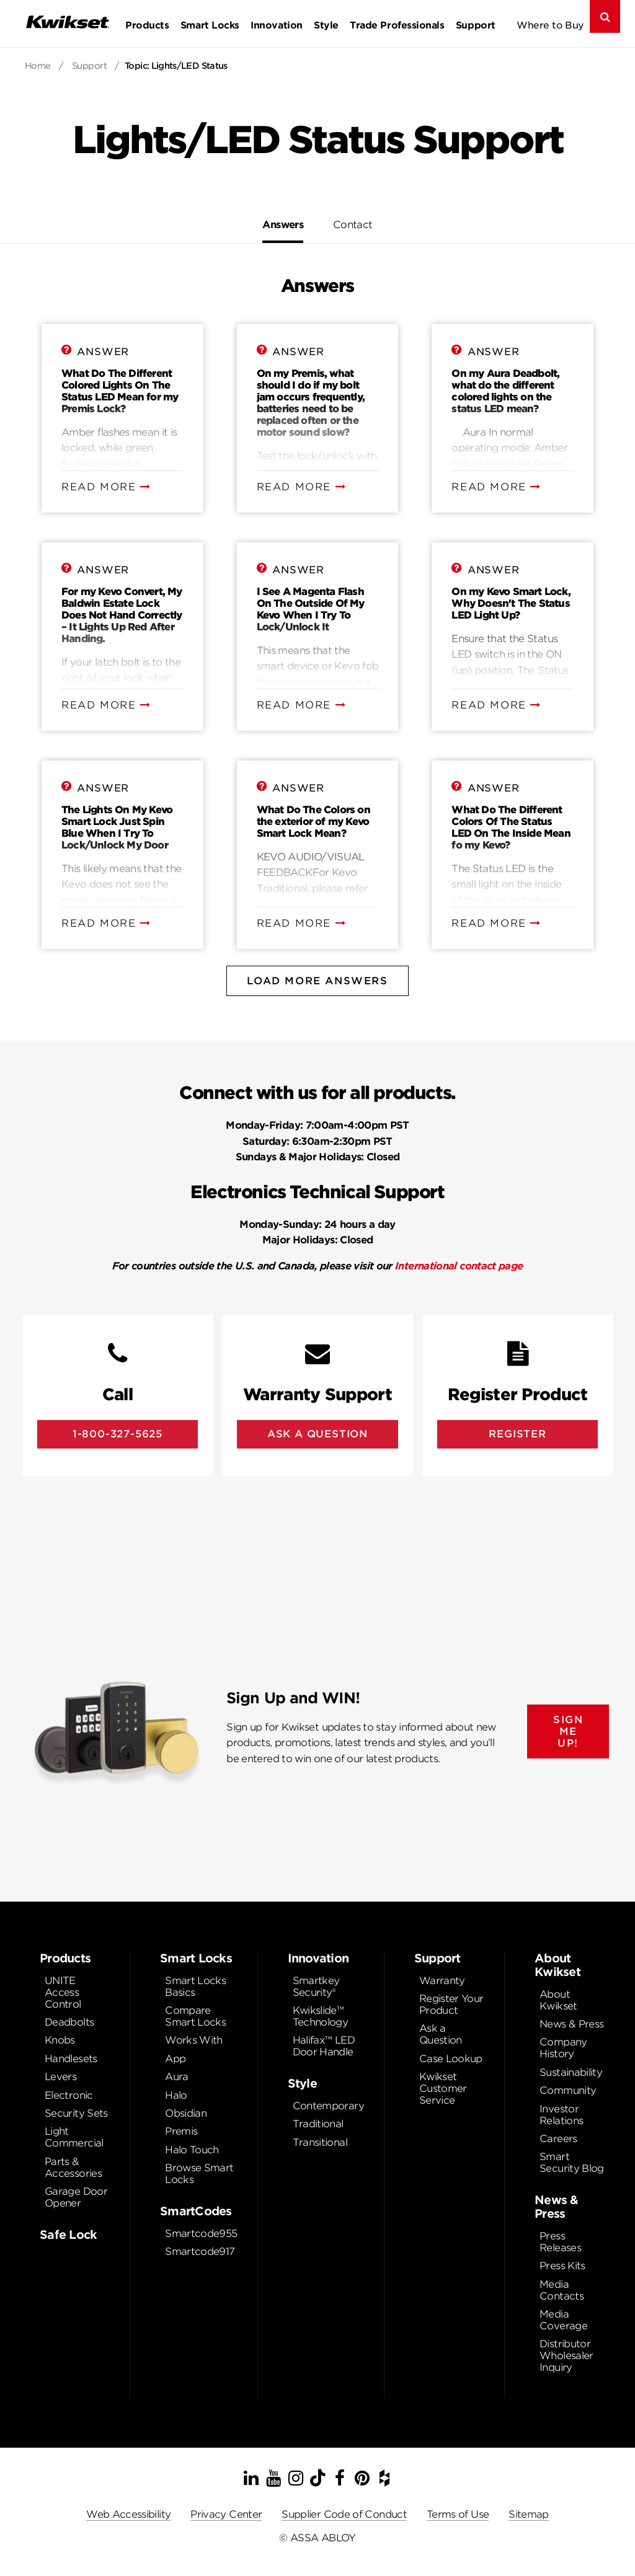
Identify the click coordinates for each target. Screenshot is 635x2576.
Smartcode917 (199, 2251)
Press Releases (560, 2242)
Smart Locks (209, 25)
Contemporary (328, 2106)
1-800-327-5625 (117, 1434)
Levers (60, 2077)
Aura (176, 2077)
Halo (176, 2095)
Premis (181, 2131)
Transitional (320, 2142)
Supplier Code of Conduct (344, 2514)
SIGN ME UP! (568, 1731)
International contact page (459, 1266)
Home (38, 66)
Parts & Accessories (73, 2167)
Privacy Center (226, 2514)
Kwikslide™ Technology (321, 2016)
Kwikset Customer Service (443, 2088)
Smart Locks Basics (195, 1986)
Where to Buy (550, 25)
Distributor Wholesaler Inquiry (566, 2355)
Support (475, 25)
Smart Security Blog (572, 2162)
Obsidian (185, 2113)
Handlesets (71, 2059)
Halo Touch (192, 2150)
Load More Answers (317, 981)
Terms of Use (458, 2514)
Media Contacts (562, 2290)
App (175, 2059)
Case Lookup (450, 2059)
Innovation (276, 25)
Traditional (318, 2124)
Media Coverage (563, 2320)
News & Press (571, 2024)
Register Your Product (451, 2004)
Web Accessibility (128, 2514)
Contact (353, 225)
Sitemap (528, 2514)
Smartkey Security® (316, 1986)
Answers (282, 225)
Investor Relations (561, 2115)
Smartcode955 (201, 2233)
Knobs (60, 2040)
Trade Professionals (397, 25)
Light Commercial (74, 2137)
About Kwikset (558, 2000)
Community (568, 2090)
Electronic (69, 2095)
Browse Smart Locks (199, 2174)
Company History (563, 2048)
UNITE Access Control (63, 1992)
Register (517, 1434)
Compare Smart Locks (195, 2016)
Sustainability (571, 2072)
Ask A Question (317, 1434)
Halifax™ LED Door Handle (324, 2046)
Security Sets (76, 2113)
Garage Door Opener (76, 2197)
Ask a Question (440, 2034)
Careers (558, 2139)
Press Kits (562, 2266)
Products (147, 25)
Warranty (442, 1981)
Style (326, 25)
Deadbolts (69, 2022)
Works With (194, 2040)
